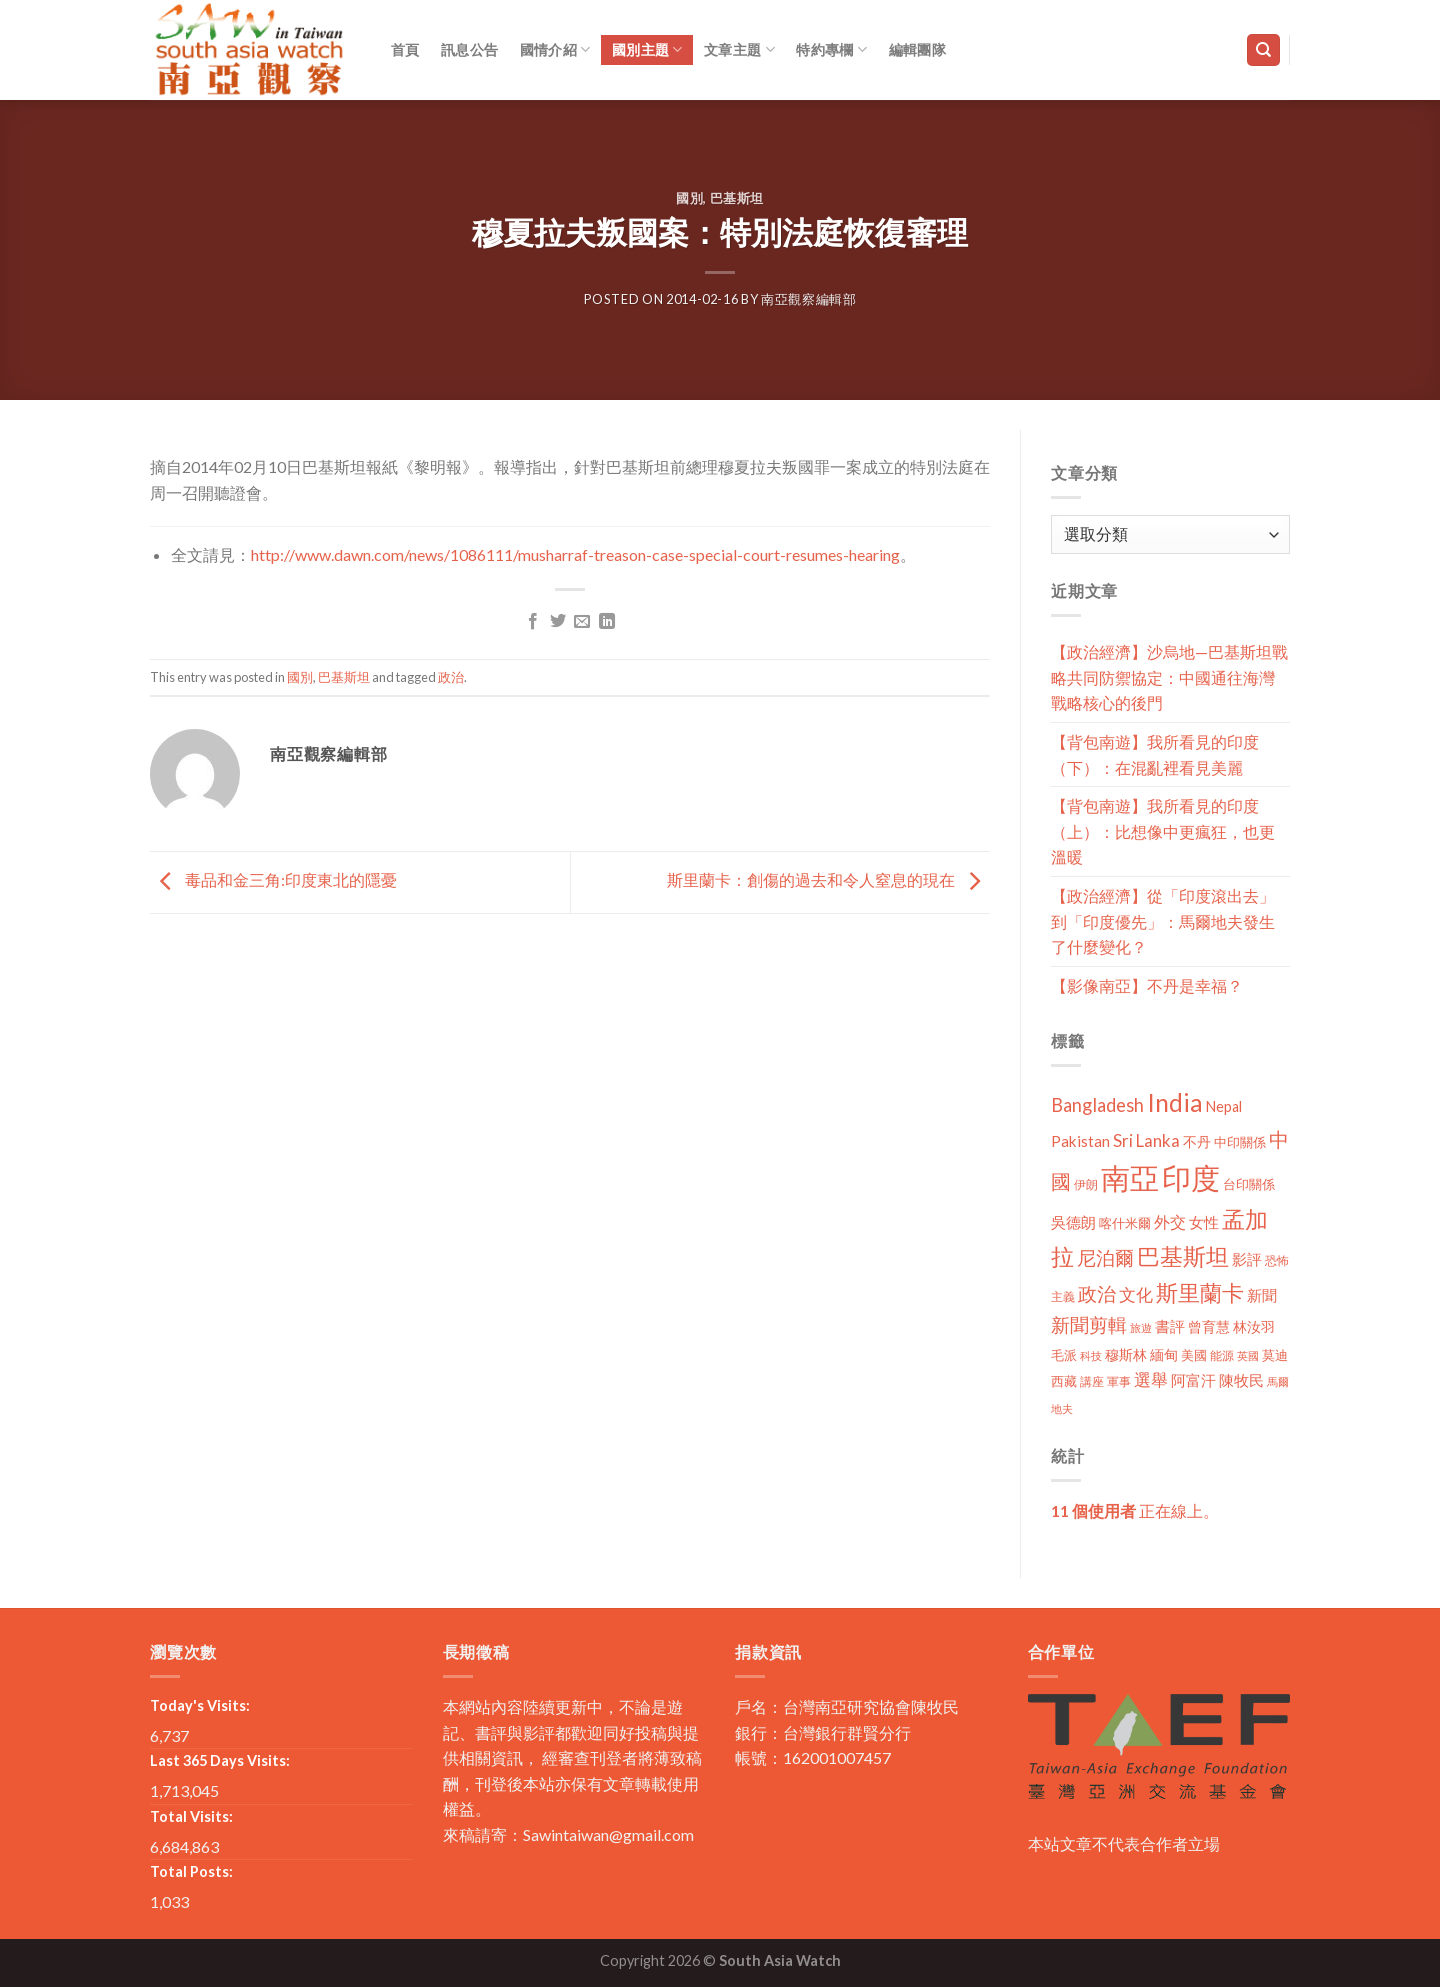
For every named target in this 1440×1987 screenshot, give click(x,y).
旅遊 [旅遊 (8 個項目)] (1141, 1327)
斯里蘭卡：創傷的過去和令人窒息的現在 (828, 879)
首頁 (405, 49)
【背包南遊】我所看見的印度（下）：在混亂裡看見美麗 (1155, 754)
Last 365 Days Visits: (220, 1760)
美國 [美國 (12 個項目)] (1194, 1355)
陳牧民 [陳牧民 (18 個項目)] (1241, 1380)
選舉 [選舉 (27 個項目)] (1151, 1379)
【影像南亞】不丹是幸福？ (1147, 985)
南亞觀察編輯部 (809, 299)
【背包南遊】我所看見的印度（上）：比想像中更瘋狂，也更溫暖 (1163, 831)
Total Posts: (191, 1871)
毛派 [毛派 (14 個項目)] (1064, 1355)
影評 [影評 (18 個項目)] (1247, 1259)
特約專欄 (831, 49)
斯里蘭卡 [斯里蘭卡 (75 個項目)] (1200, 1292)
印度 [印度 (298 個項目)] (1191, 1177)
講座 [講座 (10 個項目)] (1092, 1381)
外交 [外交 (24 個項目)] (1170, 1221)
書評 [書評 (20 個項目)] (1170, 1326)
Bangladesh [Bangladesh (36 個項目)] (1097, 1105)
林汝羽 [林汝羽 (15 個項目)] (1254, 1326)
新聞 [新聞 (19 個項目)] (1262, 1295)
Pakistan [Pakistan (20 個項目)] (1080, 1141)
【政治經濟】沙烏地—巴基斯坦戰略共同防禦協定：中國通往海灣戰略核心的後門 (1169, 677)
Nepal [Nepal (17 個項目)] (1224, 1106)
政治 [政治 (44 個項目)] (1097, 1293)
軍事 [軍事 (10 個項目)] (1119, 1381)
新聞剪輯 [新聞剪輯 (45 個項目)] (1089, 1324)
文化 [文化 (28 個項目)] (1136, 1294)
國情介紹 (555, 49)
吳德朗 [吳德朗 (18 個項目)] (1073, 1222)
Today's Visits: (200, 1705)
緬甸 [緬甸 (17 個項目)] (1164, 1354)
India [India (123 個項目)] (1175, 1102)
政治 (451, 677)
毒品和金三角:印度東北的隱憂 (273, 879)
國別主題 (647, 49)
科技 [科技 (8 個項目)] (1091, 1355)
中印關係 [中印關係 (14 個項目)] (1240, 1142)
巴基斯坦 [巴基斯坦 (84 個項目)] (1183, 1256)
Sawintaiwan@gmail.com (608, 1834)
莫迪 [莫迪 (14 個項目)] (1275, 1355)
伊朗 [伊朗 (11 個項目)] (1086, 1184)
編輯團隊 (917, 49)
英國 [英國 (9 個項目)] (1248, 1355)
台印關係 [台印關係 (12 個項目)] (1249, 1184)
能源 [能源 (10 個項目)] (1222, 1355)
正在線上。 (1135, 1510)
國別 (689, 198)
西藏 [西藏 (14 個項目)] (1064, 1381)
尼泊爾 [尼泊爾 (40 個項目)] (1105, 1258)
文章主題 (739, 49)
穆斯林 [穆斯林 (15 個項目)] (1126, 1354)
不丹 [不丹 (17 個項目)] (1197, 1141)
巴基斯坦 (737, 198)
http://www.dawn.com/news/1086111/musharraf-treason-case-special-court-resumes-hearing (575, 554)
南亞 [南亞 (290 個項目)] (1130, 1177)
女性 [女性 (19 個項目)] (1204, 1222)
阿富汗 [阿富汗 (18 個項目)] (1193, 1380)
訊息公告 (469, 49)
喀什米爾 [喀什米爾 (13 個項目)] (1125, 1223)
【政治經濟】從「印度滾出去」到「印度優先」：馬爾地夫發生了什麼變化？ (1163, 921)
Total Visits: (191, 1816)
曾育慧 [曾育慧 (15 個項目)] (1209, 1326)
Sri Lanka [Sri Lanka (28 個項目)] (1146, 1140)
